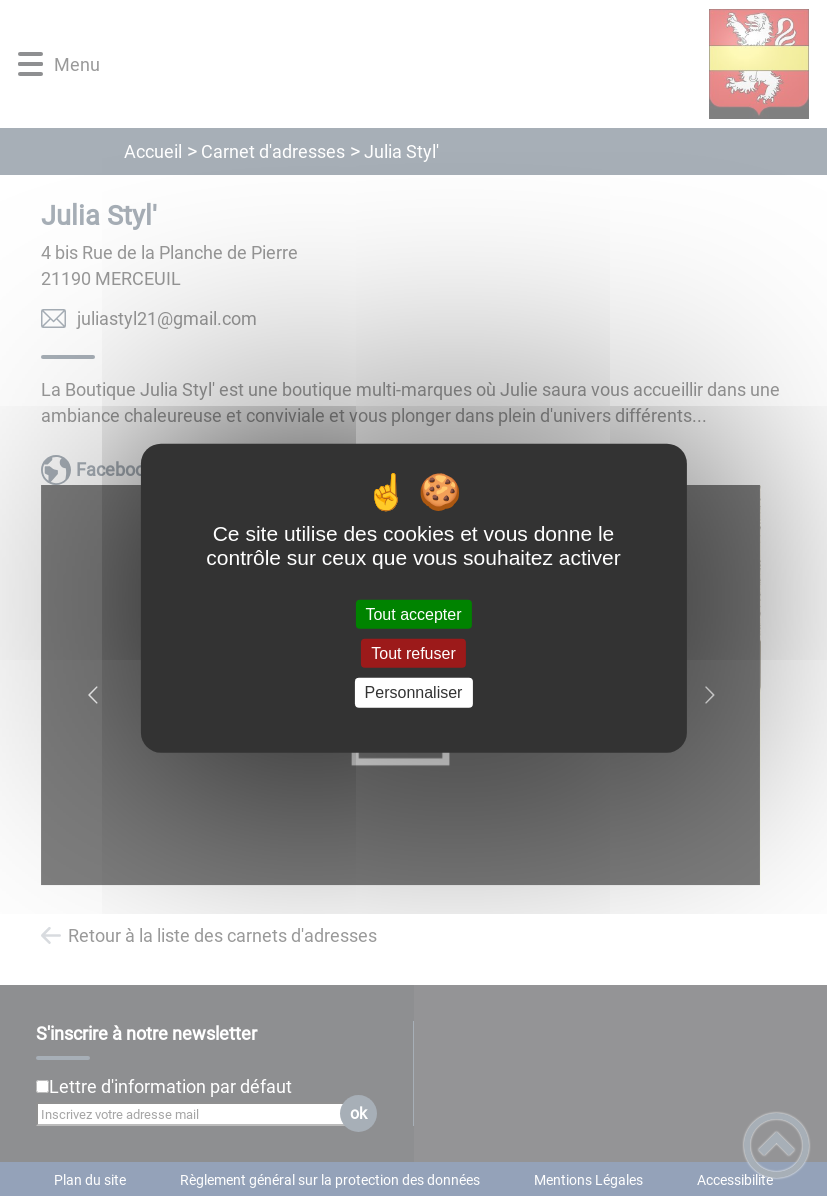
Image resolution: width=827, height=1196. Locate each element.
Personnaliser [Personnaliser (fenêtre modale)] (414, 692)
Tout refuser (413, 653)
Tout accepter (413, 614)
